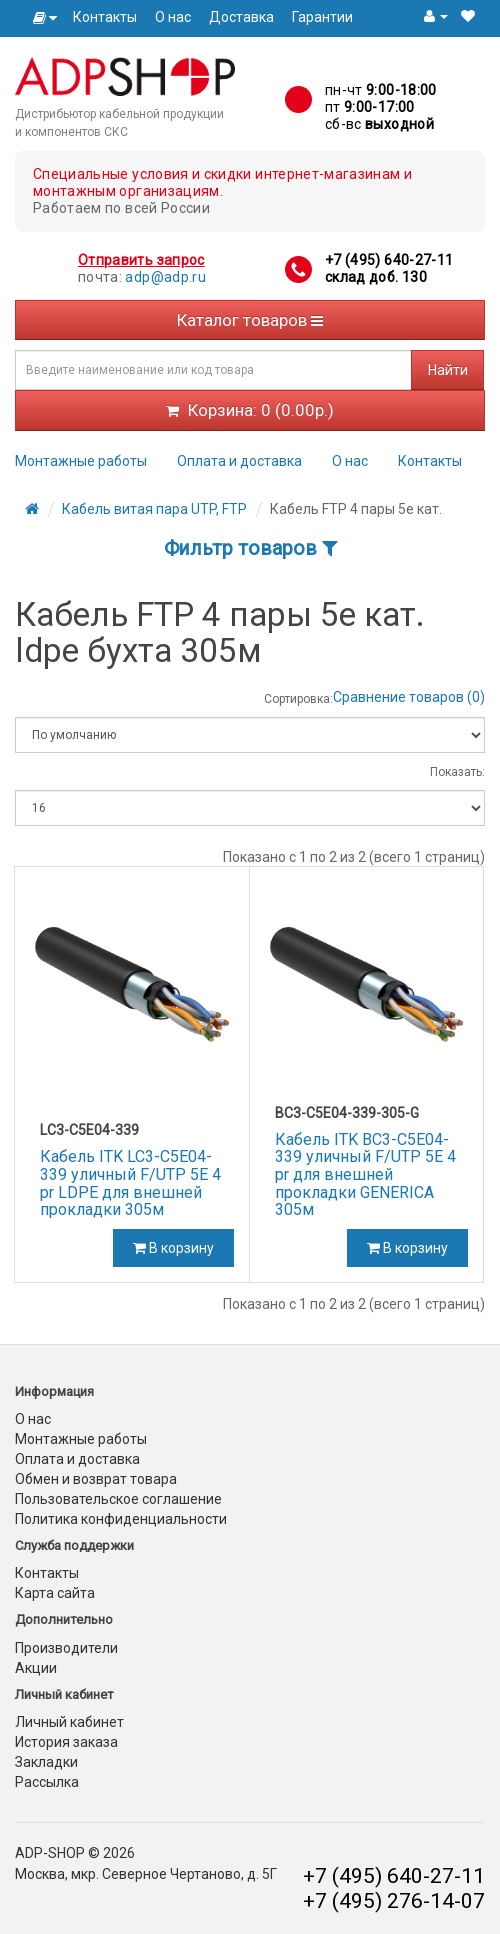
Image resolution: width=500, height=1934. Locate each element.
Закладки (46, 1762)
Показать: (457, 772)
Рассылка (47, 1782)
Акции (36, 1668)
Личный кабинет (69, 1722)
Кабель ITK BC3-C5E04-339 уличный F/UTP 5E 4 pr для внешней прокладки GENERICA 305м (365, 1174)
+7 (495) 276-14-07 (394, 1901)
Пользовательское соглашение (118, 1499)
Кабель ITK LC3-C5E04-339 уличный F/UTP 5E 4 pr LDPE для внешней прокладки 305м (130, 1183)
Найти (448, 370)
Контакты (105, 17)
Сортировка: (298, 699)
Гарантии (322, 17)
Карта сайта (55, 1593)
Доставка (241, 17)
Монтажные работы (81, 461)
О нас (173, 17)
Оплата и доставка (239, 461)
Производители (66, 1648)
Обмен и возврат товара (96, 1479)
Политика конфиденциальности (121, 1519)
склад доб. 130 (376, 277)
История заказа (66, 1742)
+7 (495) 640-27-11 (389, 260)
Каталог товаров (250, 320)
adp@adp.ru (165, 277)
